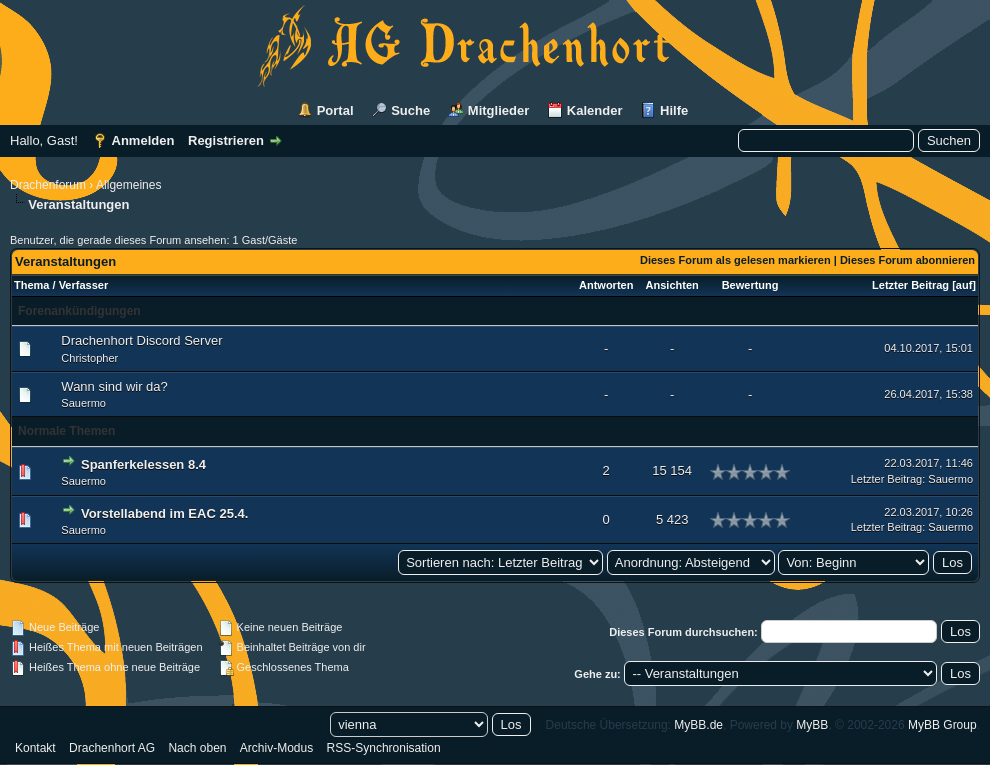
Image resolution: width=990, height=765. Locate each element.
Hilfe (674, 110)
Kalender (595, 110)
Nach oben (197, 748)
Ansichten (672, 285)
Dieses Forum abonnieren (907, 260)
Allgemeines (128, 185)
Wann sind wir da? (114, 386)
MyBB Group (942, 725)
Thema (31, 285)
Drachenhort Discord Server (141, 340)
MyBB (812, 725)
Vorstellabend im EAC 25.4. (164, 513)
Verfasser (84, 285)
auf (964, 285)
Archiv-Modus (276, 748)
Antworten (606, 285)
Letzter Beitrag (910, 285)
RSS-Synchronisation (384, 748)
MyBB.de (698, 725)
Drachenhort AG (112, 748)
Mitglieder (498, 110)
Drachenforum (48, 185)
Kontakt (35, 748)
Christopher (89, 358)
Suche (410, 110)
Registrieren (226, 140)
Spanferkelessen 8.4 (143, 464)
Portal (335, 110)
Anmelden (143, 140)
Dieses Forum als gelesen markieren (735, 260)
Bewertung (750, 285)
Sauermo (83, 403)
